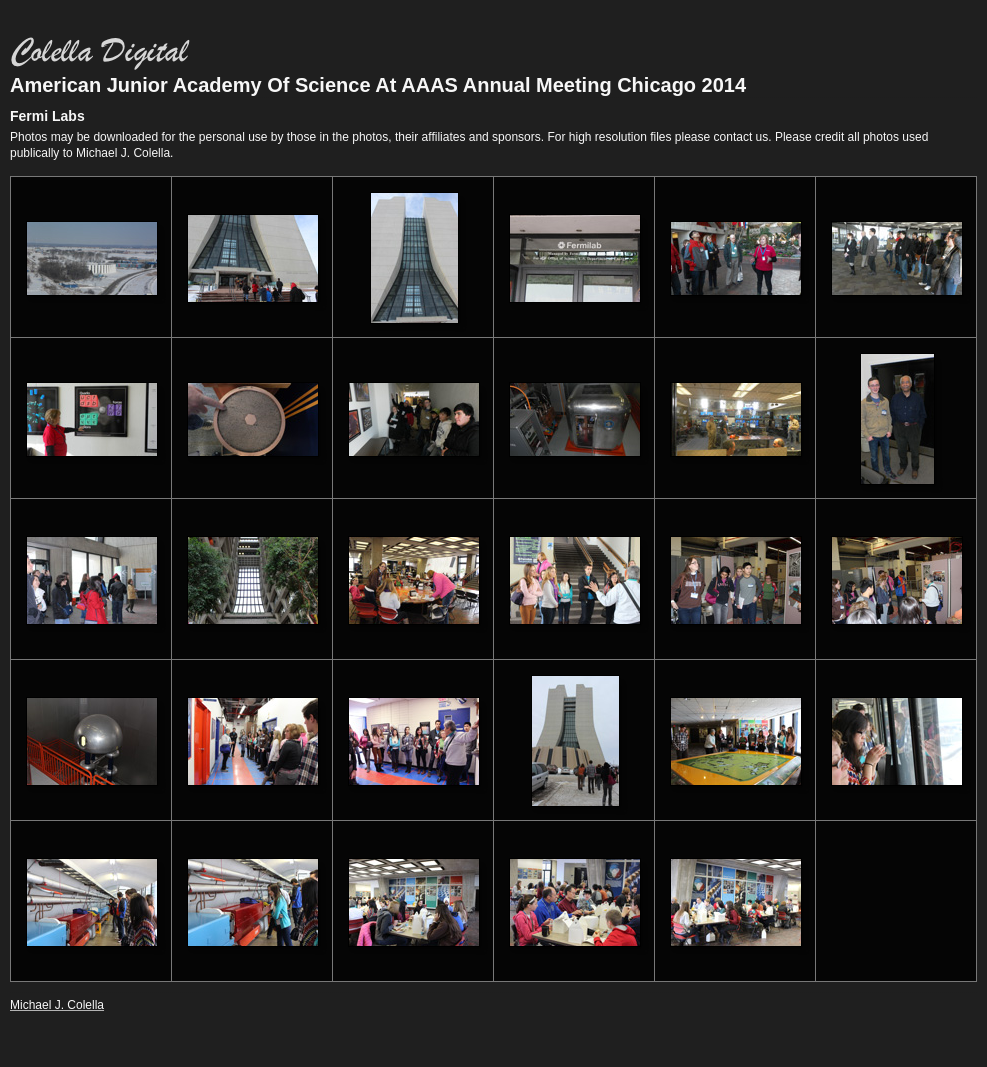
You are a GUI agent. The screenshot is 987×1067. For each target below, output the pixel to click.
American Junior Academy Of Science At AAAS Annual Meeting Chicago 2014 (378, 85)
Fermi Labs (47, 116)
